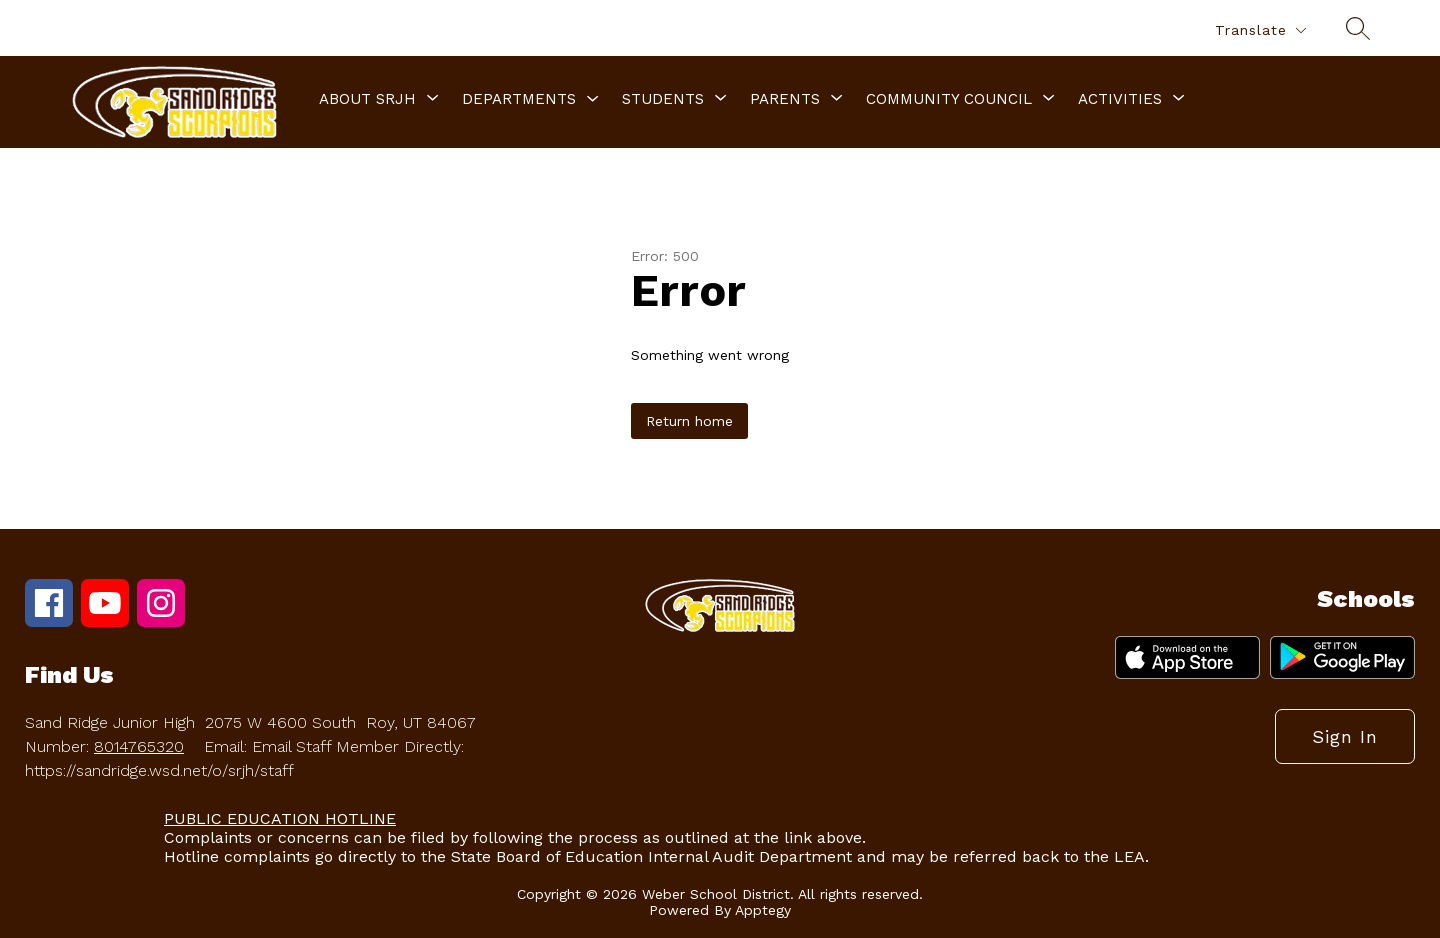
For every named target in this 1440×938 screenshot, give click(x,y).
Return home (689, 421)
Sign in (1345, 736)
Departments (519, 99)
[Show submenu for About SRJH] (367, 99)
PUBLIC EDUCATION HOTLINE (280, 818)
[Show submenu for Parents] (785, 99)
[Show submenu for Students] (663, 99)
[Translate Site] (1260, 30)
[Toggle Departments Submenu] (593, 99)
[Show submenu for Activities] (1120, 99)
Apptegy (763, 910)
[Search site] (1358, 28)
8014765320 (139, 746)
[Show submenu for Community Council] (949, 99)
